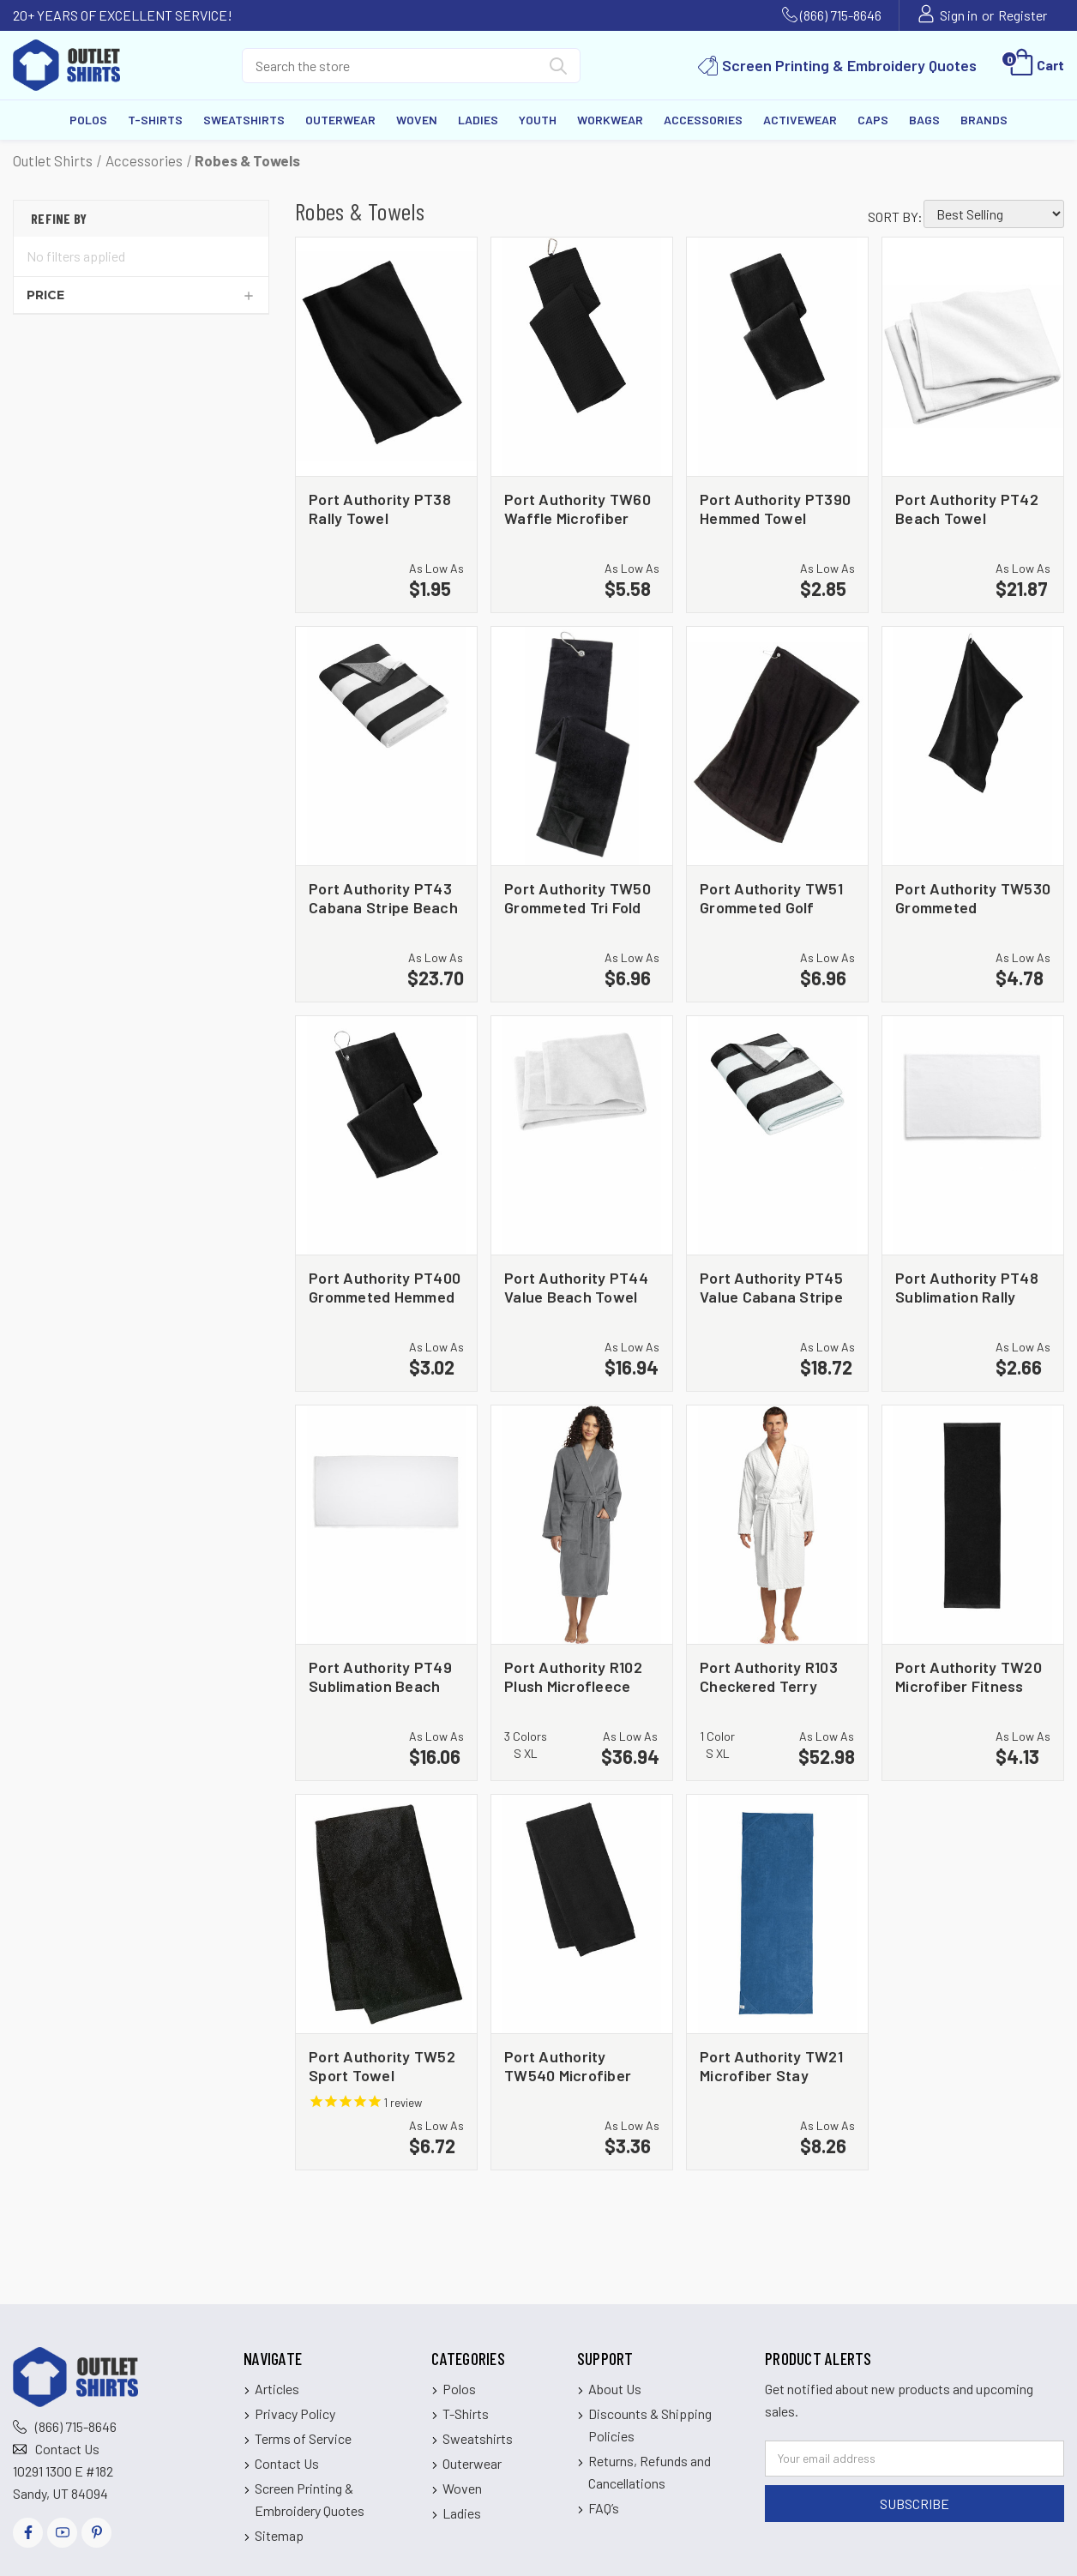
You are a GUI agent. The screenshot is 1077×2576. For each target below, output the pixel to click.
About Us (614, 2388)
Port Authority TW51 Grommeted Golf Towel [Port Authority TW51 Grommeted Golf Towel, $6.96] (771, 897)
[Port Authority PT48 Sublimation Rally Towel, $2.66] (972, 1135)
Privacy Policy (295, 2413)
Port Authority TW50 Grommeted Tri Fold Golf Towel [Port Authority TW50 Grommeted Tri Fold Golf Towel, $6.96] (577, 897)
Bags (924, 119)
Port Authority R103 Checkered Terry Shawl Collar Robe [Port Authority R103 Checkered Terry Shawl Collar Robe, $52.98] (769, 1676)
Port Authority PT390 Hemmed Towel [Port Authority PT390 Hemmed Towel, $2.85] (775, 508)
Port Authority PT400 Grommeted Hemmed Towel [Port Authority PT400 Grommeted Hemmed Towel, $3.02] (384, 1286)
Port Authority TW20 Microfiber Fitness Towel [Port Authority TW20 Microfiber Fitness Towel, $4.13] (968, 1676)
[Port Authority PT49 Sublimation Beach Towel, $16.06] (386, 1524)
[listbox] (994, 214)
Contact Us (67, 2449)
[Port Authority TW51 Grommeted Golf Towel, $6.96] (777, 746)
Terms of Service (303, 2438)
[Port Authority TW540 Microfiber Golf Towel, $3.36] (581, 1914)
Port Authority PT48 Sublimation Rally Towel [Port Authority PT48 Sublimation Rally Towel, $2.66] (966, 1286)
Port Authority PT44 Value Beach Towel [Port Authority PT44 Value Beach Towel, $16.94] (576, 1286)
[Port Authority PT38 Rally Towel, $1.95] (386, 357)
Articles (277, 2388)
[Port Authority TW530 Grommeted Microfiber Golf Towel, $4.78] (972, 746)
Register (1022, 15)
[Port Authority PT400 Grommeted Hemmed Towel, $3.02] (386, 1135)
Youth (538, 119)
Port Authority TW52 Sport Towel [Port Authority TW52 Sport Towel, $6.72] (382, 2065)
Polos (88, 119)
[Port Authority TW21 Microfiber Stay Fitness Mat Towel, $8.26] (777, 1914)
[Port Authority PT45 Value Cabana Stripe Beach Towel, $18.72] (777, 1135)
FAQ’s (603, 2508)
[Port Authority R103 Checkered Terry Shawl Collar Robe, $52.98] (777, 1524)
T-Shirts (155, 119)
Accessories (703, 119)
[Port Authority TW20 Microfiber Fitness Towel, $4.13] (972, 1524)
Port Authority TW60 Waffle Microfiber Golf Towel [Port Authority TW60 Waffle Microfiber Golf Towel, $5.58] (577, 508)
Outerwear (340, 119)
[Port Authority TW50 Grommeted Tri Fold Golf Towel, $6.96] (581, 746)
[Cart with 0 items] (1035, 65)
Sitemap (279, 2535)
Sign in (959, 15)
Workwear (610, 119)
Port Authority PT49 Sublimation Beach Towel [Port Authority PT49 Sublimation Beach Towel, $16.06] (380, 1676)
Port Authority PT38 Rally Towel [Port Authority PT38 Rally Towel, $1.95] (380, 508)
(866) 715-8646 (840, 15)
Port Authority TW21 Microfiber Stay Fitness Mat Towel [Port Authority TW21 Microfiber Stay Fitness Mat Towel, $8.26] (771, 2065)
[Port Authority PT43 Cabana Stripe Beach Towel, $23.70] (386, 746)
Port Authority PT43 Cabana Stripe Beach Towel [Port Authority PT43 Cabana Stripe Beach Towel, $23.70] (383, 897)
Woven (416, 119)
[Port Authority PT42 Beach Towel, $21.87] (972, 357)
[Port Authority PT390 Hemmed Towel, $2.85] (777, 357)
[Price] (141, 295)
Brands (984, 119)
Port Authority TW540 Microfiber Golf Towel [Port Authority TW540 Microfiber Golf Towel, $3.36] (567, 2065)
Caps (872, 119)
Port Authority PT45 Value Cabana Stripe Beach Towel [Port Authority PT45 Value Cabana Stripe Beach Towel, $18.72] (771, 1286)
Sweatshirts (244, 119)
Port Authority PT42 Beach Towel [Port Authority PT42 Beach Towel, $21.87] (966, 508)
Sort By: (895, 216)
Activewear (800, 119)
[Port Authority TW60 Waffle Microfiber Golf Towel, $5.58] (581, 357)
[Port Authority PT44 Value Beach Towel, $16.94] (581, 1135)
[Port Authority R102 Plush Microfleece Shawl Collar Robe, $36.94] (581, 1524)
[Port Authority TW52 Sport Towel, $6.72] (386, 1914)
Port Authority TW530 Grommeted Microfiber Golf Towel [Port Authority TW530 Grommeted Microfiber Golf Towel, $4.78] (972, 897)
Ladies (478, 119)
